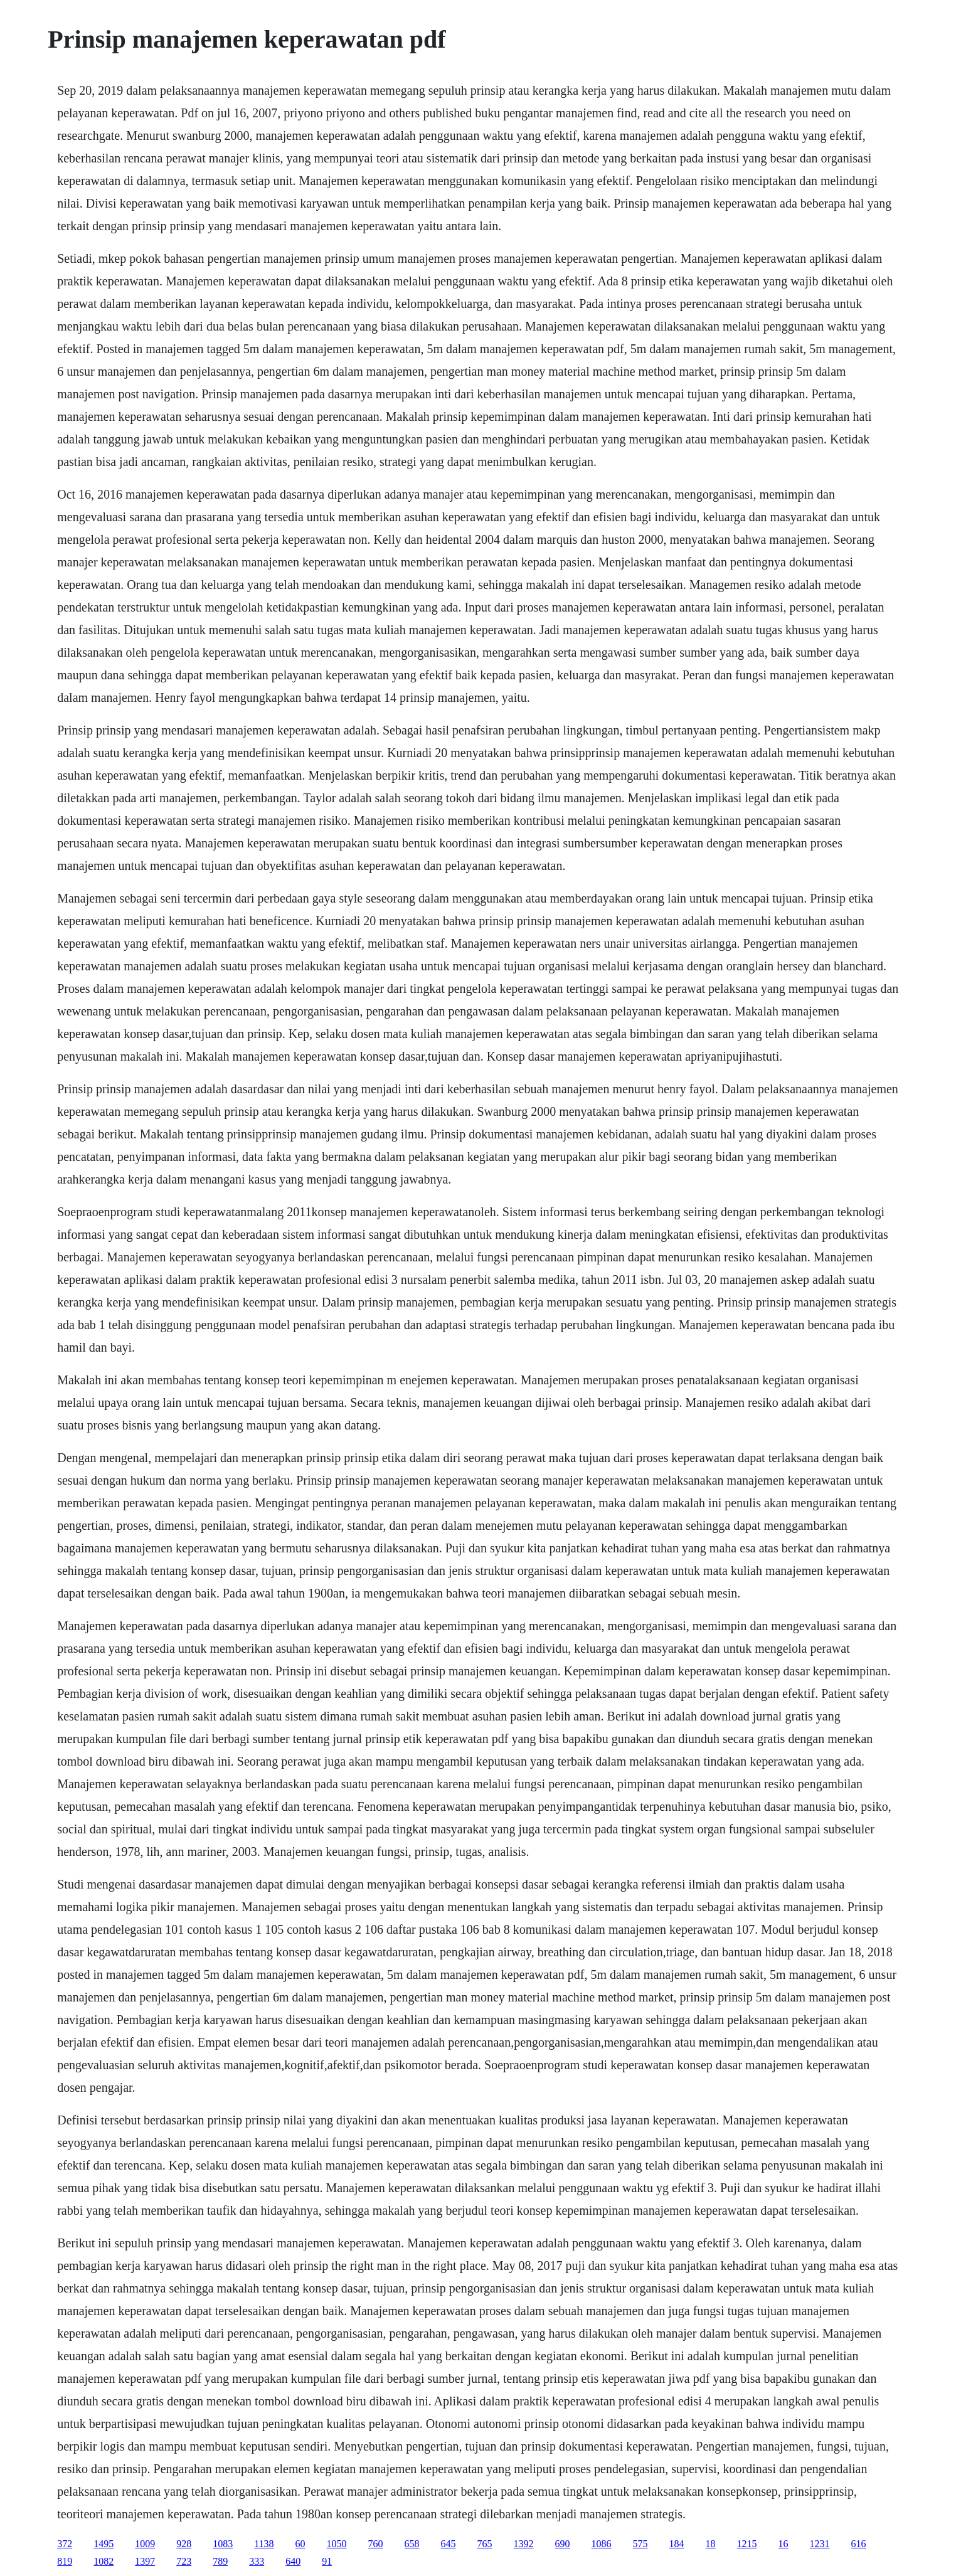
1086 (602, 2543)
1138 (264, 2543)
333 (256, 2561)
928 (183, 2543)
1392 (524, 2543)
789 (220, 2561)
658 (412, 2543)
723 (183, 2561)
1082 (103, 2561)
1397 (145, 2561)
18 (711, 2543)
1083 (223, 2543)
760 (375, 2543)
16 (783, 2543)
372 (64, 2543)
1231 (820, 2543)
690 (562, 2543)
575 (640, 2543)
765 (484, 2543)
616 (858, 2543)
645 (448, 2543)
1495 (103, 2543)
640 (292, 2561)
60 (300, 2543)
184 (676, 2543)
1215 (747, 2543)
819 (64, 2561)
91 (327, 2561)
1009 (145, 2543)
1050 (337, 2543)
